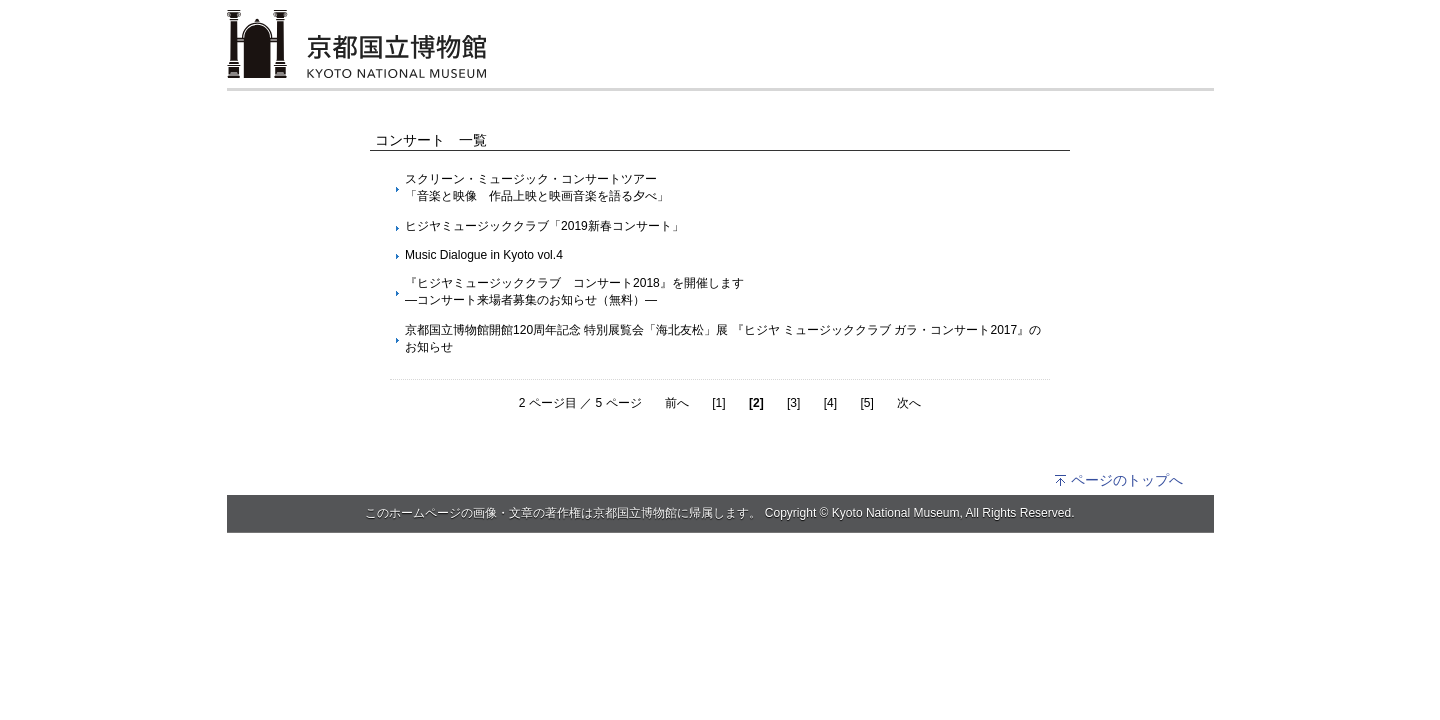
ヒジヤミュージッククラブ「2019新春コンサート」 (544, 226)
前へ (677, 403)
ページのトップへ (1118, 480)
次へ (909, 403)
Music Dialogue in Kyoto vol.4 (484, 255)
